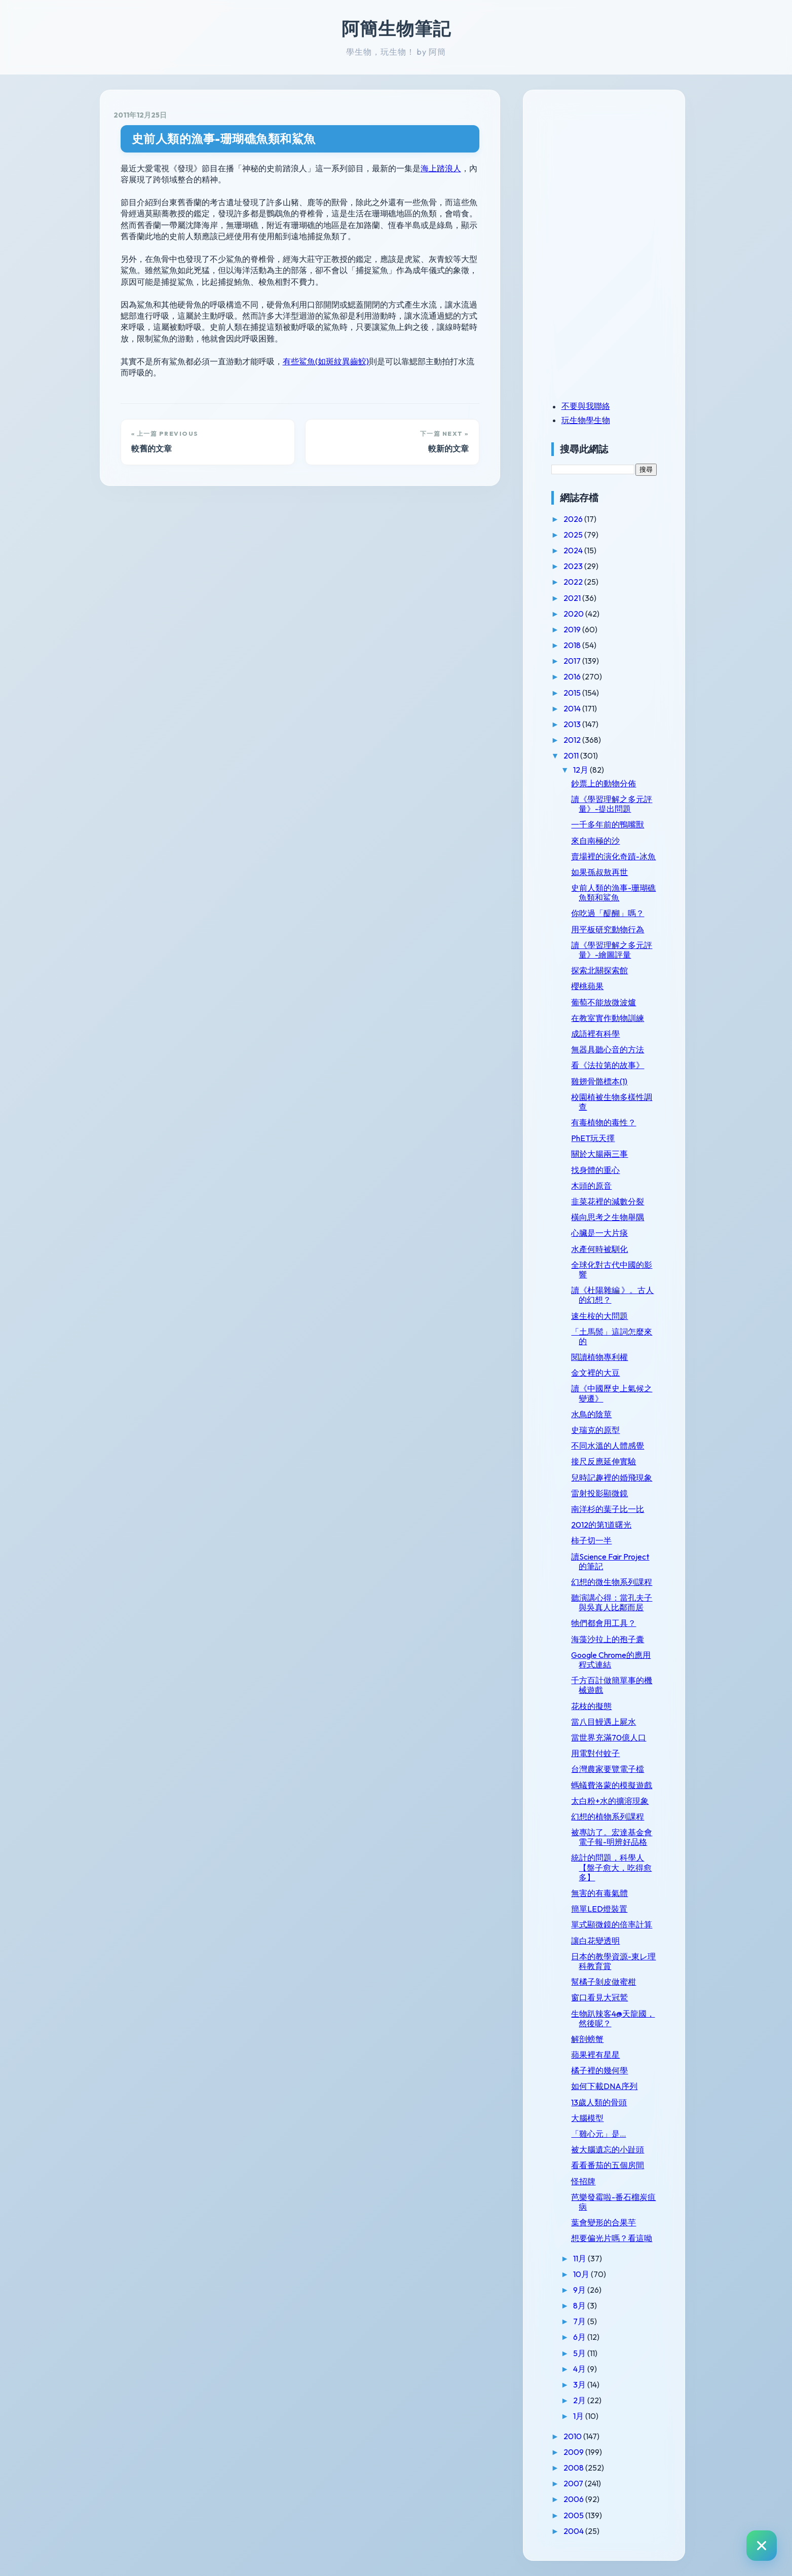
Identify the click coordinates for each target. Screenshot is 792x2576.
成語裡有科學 (595, 1034)
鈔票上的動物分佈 (603, 783)
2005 (574, 2515)
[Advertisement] (614, 173)
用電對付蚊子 (595, 1753)
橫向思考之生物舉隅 (607, 1217)
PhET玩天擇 (593, 1138)
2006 (574, 2499)
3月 (580, 2384)
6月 (580, 2337)
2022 (573, 582)
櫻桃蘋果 (587, 986)
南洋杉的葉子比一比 (607, 1509)
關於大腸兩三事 (599, 1154)
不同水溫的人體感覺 (607, 1446)
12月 (581, 770)
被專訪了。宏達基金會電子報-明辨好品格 (611, 1837)
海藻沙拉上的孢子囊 (607, 1639)
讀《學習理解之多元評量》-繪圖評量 (611, 950)
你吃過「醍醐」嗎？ (607, 913)
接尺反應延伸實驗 (603, 1461)
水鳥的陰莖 (591, 1414)
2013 (572, 724)
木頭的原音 (591, 1186)
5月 (580, 2353)
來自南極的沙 (595, 841)
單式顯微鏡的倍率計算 (611, 1924)
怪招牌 (583, 2181)
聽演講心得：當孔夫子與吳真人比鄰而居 (611, 1602)
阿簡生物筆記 (396, 28)
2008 (574, 2468)
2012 (572, 740)
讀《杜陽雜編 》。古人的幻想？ (612, 1295)
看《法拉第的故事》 (607, 1065)
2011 (571, 755)
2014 (572, 708)
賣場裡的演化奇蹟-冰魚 (613, 856)
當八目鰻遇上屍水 (603, 1722)
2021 (572, 598)
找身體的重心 (595, 1170)
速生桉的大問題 (599, 1316)
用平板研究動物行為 (607, 929)
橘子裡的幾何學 (599, 2070)
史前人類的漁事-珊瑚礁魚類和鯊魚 (224, 138)
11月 (580, 2258)
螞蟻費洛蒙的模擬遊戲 (611, 1785)
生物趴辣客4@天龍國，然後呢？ (613, 2018)
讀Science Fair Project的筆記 (610, 1561)
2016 (572, 676)
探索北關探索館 (599, 970)
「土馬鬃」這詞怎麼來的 (611, 1336)
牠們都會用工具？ (603, 1623)
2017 (572, 661)
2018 (572, 645)
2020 (574, 614)
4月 (580, 2369)
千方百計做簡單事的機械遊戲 (611, 1685)
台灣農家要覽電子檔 (607, 1769)
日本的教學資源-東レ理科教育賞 (613, 1961)
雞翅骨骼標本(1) (599, 1081)
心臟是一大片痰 (599, 1233)
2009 (574, 2452)
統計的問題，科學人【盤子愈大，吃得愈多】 (611, 1867)
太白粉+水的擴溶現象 (610, 1801)
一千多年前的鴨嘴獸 (607, 824)
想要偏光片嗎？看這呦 (611, 2238)
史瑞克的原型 (595, 1430)
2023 (573, 566)
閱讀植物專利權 (599, 1357)
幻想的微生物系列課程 (611, 1582)
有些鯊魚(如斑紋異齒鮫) (326, 361)
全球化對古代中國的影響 (611, 1269)
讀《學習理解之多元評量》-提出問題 (611, 804)
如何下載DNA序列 (604, 2086)
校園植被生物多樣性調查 (611, 1102)
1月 (579, 2416)
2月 (580, 2400)
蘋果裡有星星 (595, 2055)
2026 (573, 519)
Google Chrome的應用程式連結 (611, 1660)
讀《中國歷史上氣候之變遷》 (611, 1393)
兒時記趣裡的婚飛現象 (611, 1477)
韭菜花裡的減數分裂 (607, 1201)
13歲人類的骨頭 (599, 2102)
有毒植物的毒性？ (603, 1122)
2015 (572, 693)
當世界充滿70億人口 (608, 1737)
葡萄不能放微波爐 (603, 1002)
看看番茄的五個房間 (607, 2165)
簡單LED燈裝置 (599, 1909)
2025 (573, 534)
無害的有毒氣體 (599, 1893)
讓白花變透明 (595, 1941)
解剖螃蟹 (587, 2039)
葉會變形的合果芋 (603, 2222)
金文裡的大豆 (595, 1373)
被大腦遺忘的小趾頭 (607, 2149)
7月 (580, 2321)
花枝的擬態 (591, 1706)
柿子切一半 (591, 1540)
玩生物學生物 (585, 420)
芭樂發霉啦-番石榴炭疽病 (613, 2202)
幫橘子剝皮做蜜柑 (603, 1982)
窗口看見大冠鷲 (599, 1997)
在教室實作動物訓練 (607, 1018)
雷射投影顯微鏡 (599, 1493)
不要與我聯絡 (585, 406)
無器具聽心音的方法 (607, 1049)
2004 (574, 2531)
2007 (574, 2483)
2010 (573, 2436)
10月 (582, 2274)
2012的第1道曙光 (601, 1525)
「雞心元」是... (598, 2134)
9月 (580, 2290)
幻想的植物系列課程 (607, 1816)
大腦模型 (587, 2118)
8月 (580, 2305)
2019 (572, 629)
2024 (573, 550)
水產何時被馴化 (599, 1249)
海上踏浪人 (441, 168)
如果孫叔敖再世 (599, 872)
